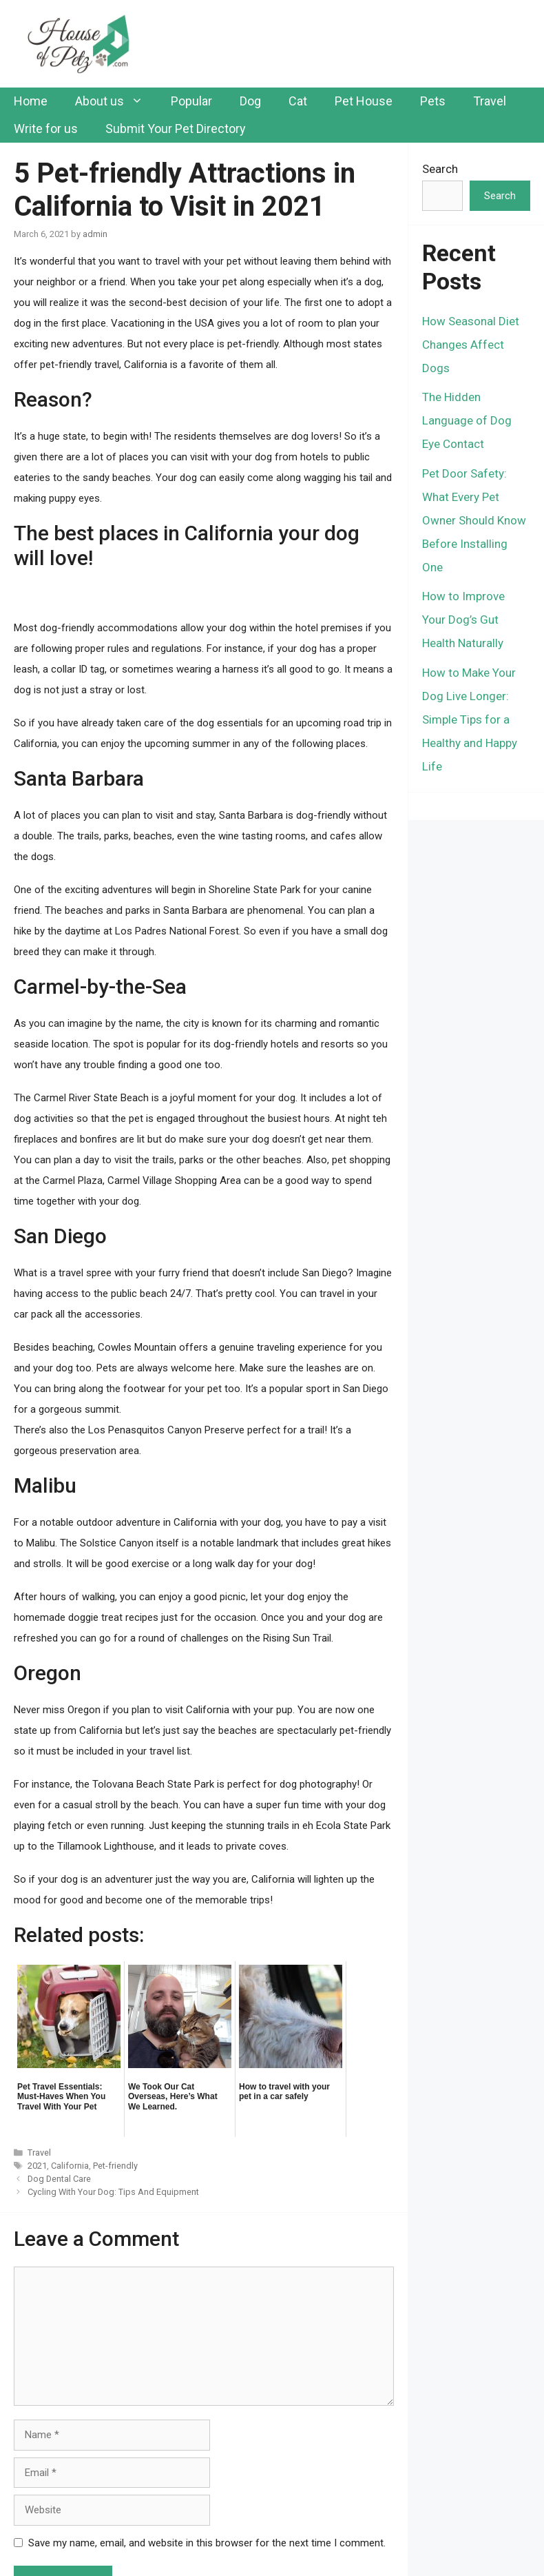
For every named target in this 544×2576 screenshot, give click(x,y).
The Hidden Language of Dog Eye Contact (467, 420)
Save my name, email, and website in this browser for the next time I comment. (207, 2543)
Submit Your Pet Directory (175, 128)
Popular (191, 101)
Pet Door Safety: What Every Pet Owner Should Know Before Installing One (474, 520)
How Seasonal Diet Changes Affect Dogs (470, 344)
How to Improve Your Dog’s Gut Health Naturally (463, 619)
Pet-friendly (115, 2165)
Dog (250, 101)
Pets (433, 101)
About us (116, 101)
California (70, 2165)
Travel (489, 101)
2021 (37, 2165)
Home (31, 101)
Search (440, 169)
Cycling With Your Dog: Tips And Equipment (113, 2192)
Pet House (364, 101)
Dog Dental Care (59, 2179)
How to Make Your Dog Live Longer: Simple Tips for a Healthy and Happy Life (469, 719)
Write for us (46, 128)
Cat (298, 101)
